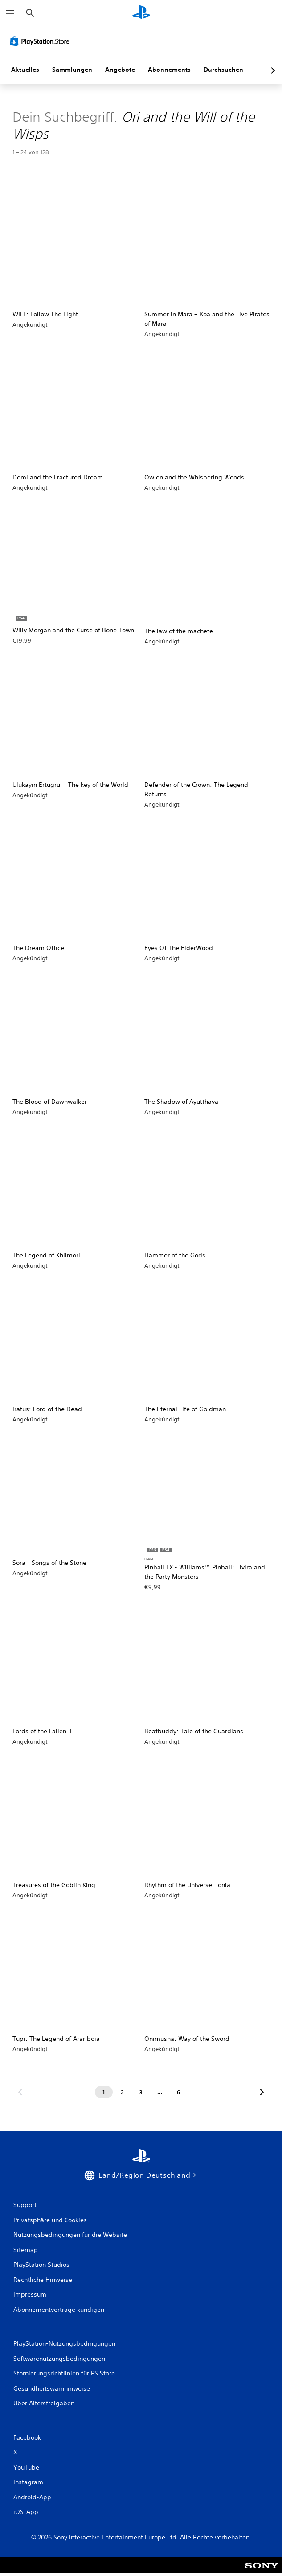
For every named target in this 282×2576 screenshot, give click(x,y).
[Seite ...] (160, 2092)
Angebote (120, 70)
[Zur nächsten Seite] (262, 2092)
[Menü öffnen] (10, 13)
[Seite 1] (104, 2092)
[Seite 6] (179, 2092)
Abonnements (169, 70)
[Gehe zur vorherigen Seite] (20, 2092)
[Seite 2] (122, 2092)
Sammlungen (72, 70)
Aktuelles (25, 70)
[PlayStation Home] (141, 13)
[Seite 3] (141, 2092)
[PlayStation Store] (41, 41)
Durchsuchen (223, 70)
